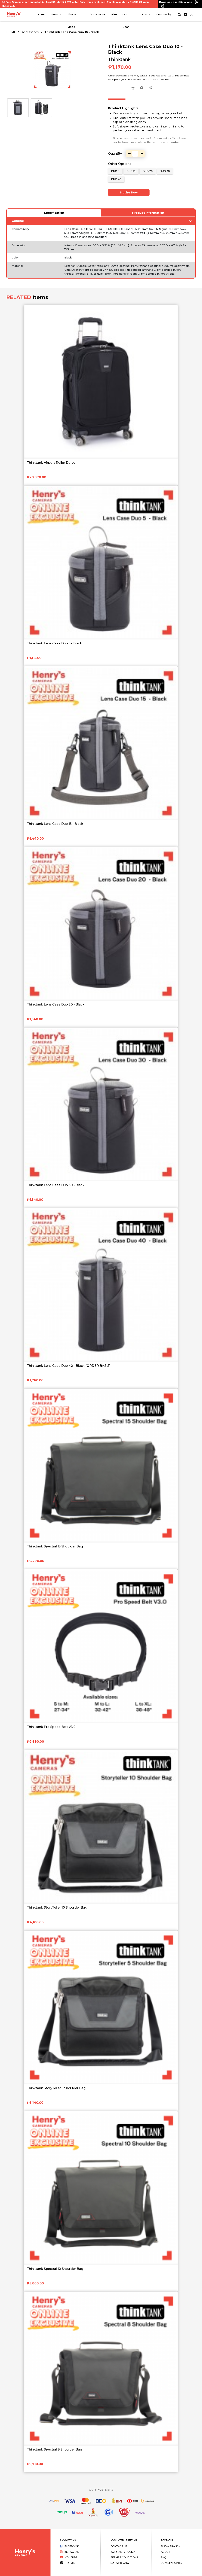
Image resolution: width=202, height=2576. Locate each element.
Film (114, 14)
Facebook (69, 2546)
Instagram (69, 2551)
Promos (56, 14)
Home (41, 14)
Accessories (98, 14)
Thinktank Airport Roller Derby (51, 463)
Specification (54, 213)
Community (163, 14)
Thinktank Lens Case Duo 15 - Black (55, 824)
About (165, 2551)
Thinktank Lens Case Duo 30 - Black (55, 1185)
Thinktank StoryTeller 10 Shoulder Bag (57, 1907)
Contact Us (118, 2546)
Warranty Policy (122, 2551)
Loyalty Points (171, 2562)
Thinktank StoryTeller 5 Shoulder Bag (56, 2088)
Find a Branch (170, 2546)
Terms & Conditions (124, 2557)
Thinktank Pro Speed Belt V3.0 (51, 1727)
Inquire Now (129, 192)
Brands (146, 14)
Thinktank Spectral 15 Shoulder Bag (55, 1546)
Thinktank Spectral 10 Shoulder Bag (55, 2269)
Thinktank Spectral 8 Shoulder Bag (54, 2449)
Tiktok (67, 2562)
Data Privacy (119, 2562)
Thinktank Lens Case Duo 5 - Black (54, 643)
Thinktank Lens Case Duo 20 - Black (55, 1004)
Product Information (148, 213)
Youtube (68, 2557)
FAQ (163, 2557)
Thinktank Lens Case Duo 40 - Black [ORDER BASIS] (68, 1366)
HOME (11, 32)
